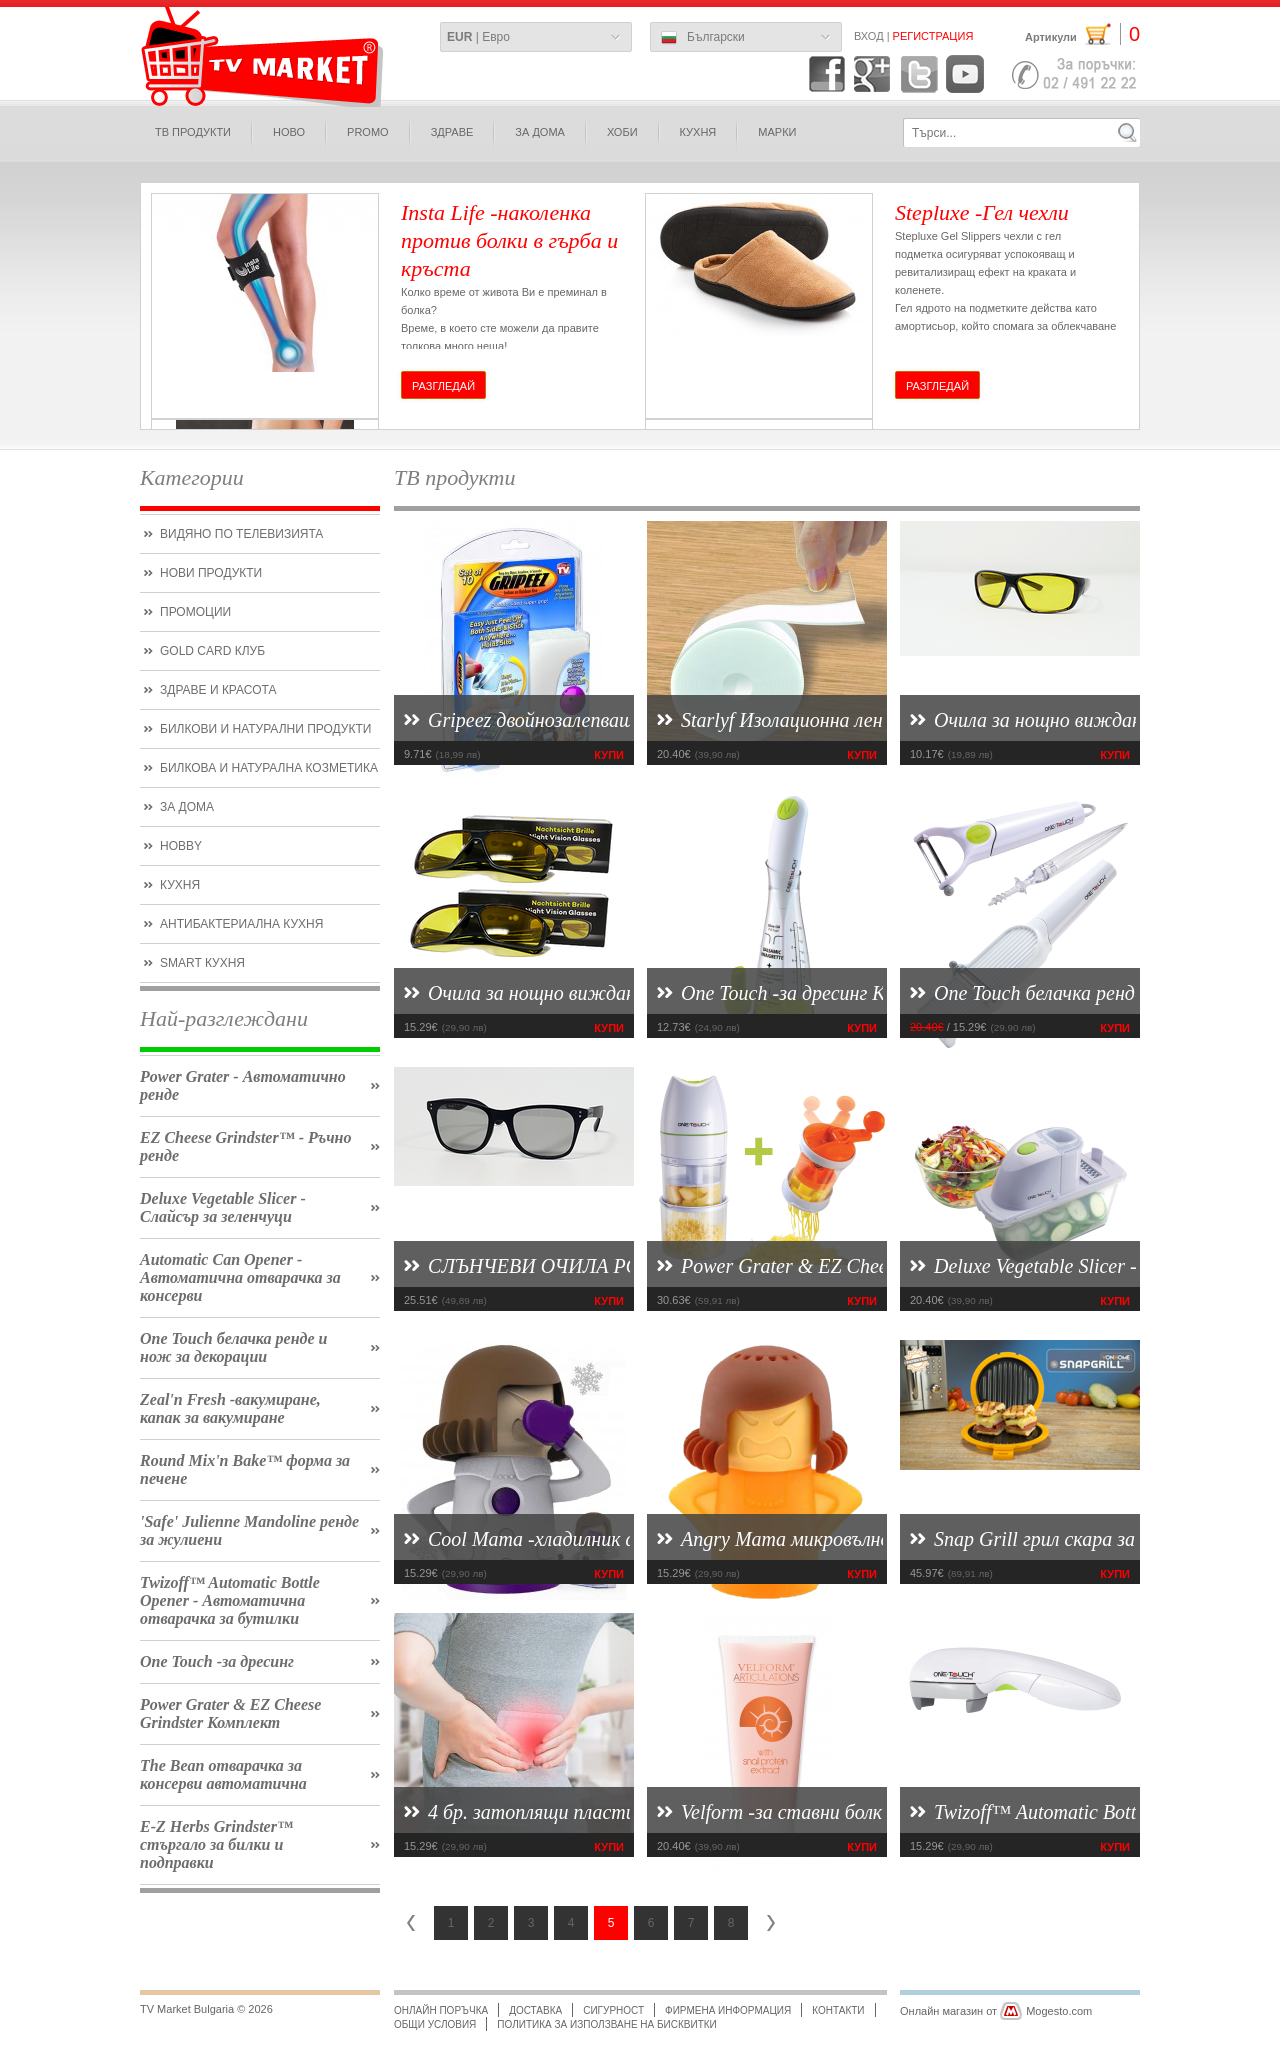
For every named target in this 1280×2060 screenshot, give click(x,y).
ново (289, 132)
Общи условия (435, 2024)
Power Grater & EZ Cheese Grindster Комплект (230, 1713)
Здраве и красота (218, 690)
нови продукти (211, 573)
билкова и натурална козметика (269, 768)
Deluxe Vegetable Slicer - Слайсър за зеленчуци (223, 1207)
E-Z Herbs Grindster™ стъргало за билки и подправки (216, 1844)
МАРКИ (777, 132)
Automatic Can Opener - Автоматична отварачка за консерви (240, 1277)
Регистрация (933, 36)
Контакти (838, 2010)
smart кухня (202, 963)
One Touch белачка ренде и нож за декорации (233, 1347)
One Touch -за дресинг (217, 1661)
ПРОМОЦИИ (195, 612)
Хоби (622, 132)
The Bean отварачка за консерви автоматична (223, 1774)
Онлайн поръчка (441, 2010)
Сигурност (613, 2010)
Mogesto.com (1059, 2011)
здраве (452, 132)
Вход (869, 36)
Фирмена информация (728, 2010)
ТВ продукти (193, 132)
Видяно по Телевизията (241, 534)
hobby (181, 846)
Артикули (1082, 34)
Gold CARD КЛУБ (212, 651)
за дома (540, 132)
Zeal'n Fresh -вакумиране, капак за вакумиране (230, 1408)
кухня (180, 885)
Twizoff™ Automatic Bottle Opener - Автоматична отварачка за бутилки (230, 1600)
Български (703, 38)
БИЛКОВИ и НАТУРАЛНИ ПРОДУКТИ (265, 729)
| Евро (478, 37)
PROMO (368, 132)
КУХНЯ (698, 132)
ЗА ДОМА (187, 807)
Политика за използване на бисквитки (606, 2024)
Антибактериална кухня (241, 924)
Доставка (535, 2010)
